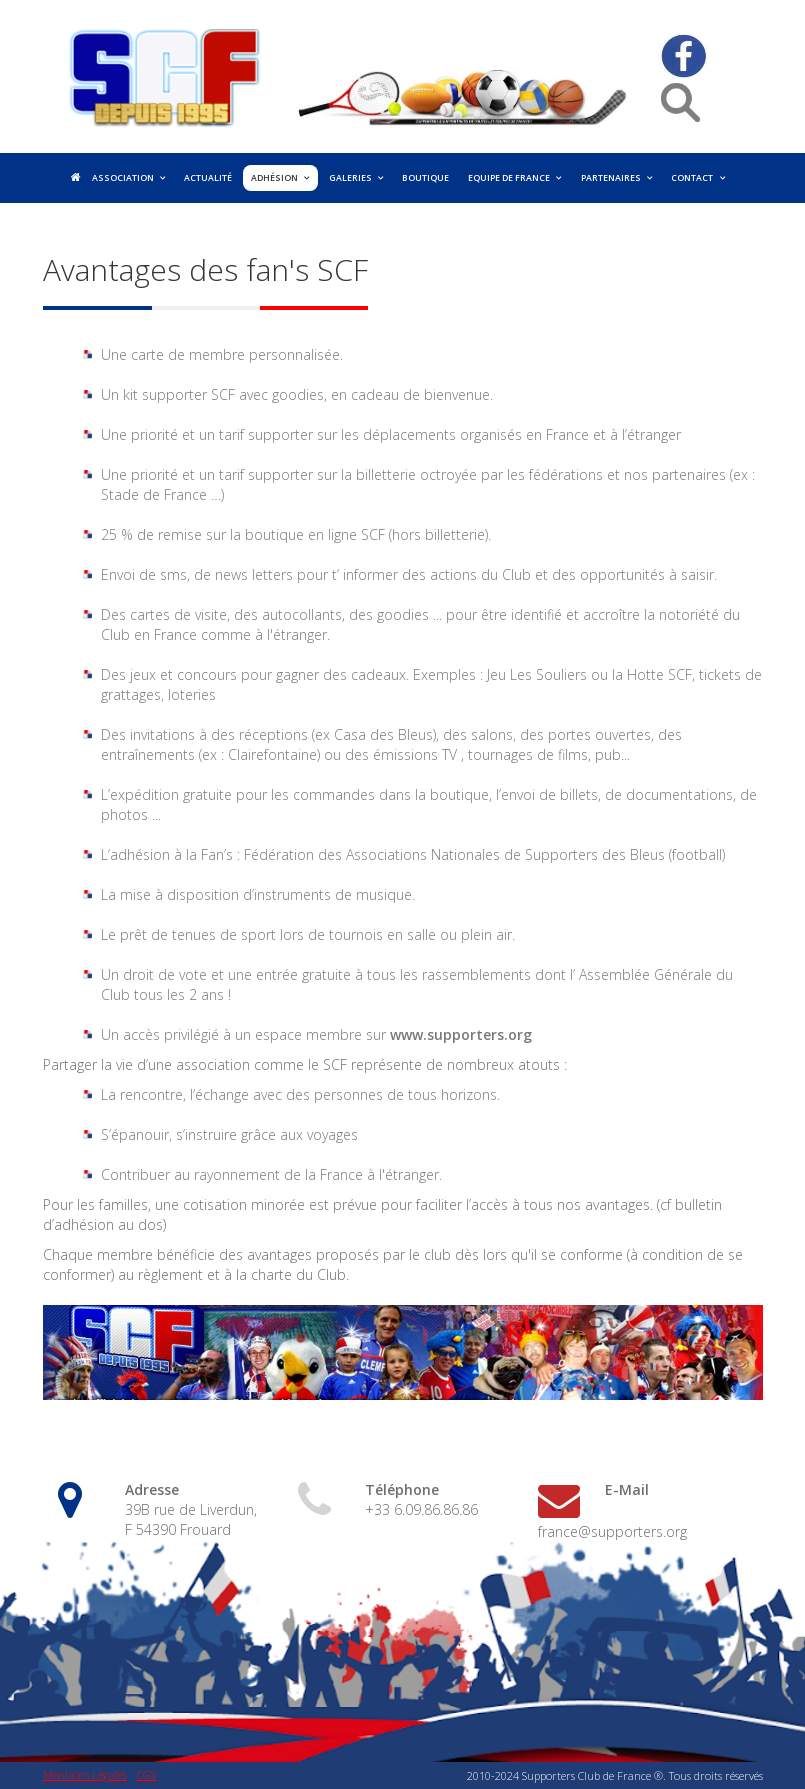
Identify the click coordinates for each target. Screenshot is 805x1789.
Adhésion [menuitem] (274, 178)
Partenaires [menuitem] (611, 178)
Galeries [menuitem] (350, 178)
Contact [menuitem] (692, 178)
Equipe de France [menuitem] (509, 178)
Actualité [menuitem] (208, 178)
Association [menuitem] (123, 178)
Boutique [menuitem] (425, 178)
